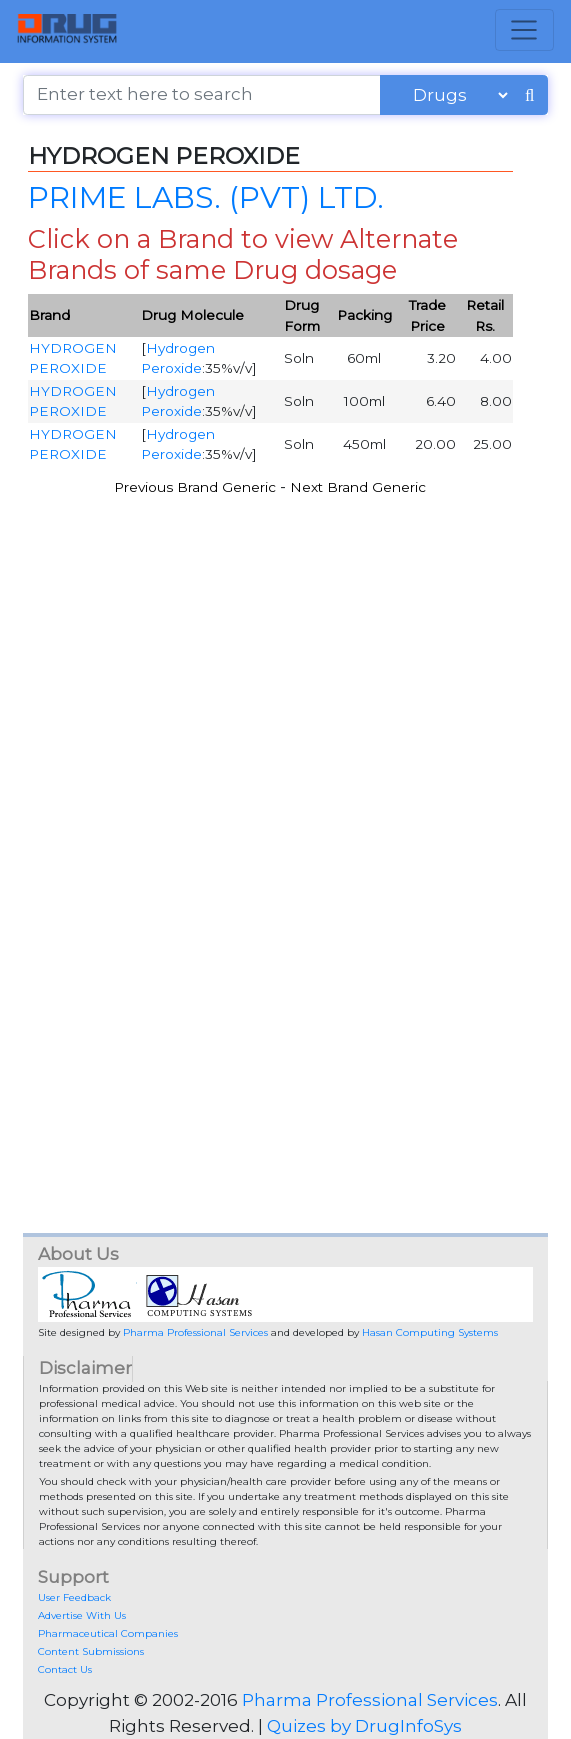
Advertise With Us (82, 1615)
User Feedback (74, 1597)
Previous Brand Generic (195, 487)
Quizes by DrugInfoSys (364, 1726)
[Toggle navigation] (524, 30)
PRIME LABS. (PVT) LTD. (206, 197)
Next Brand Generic (358, 487)
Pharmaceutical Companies (108, 1633)
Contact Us (65, 1669)
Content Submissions (91, 1651)
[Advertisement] (285, 693)
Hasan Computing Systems (430, 1332)
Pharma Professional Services (195, 1332)
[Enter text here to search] (202, 95)
